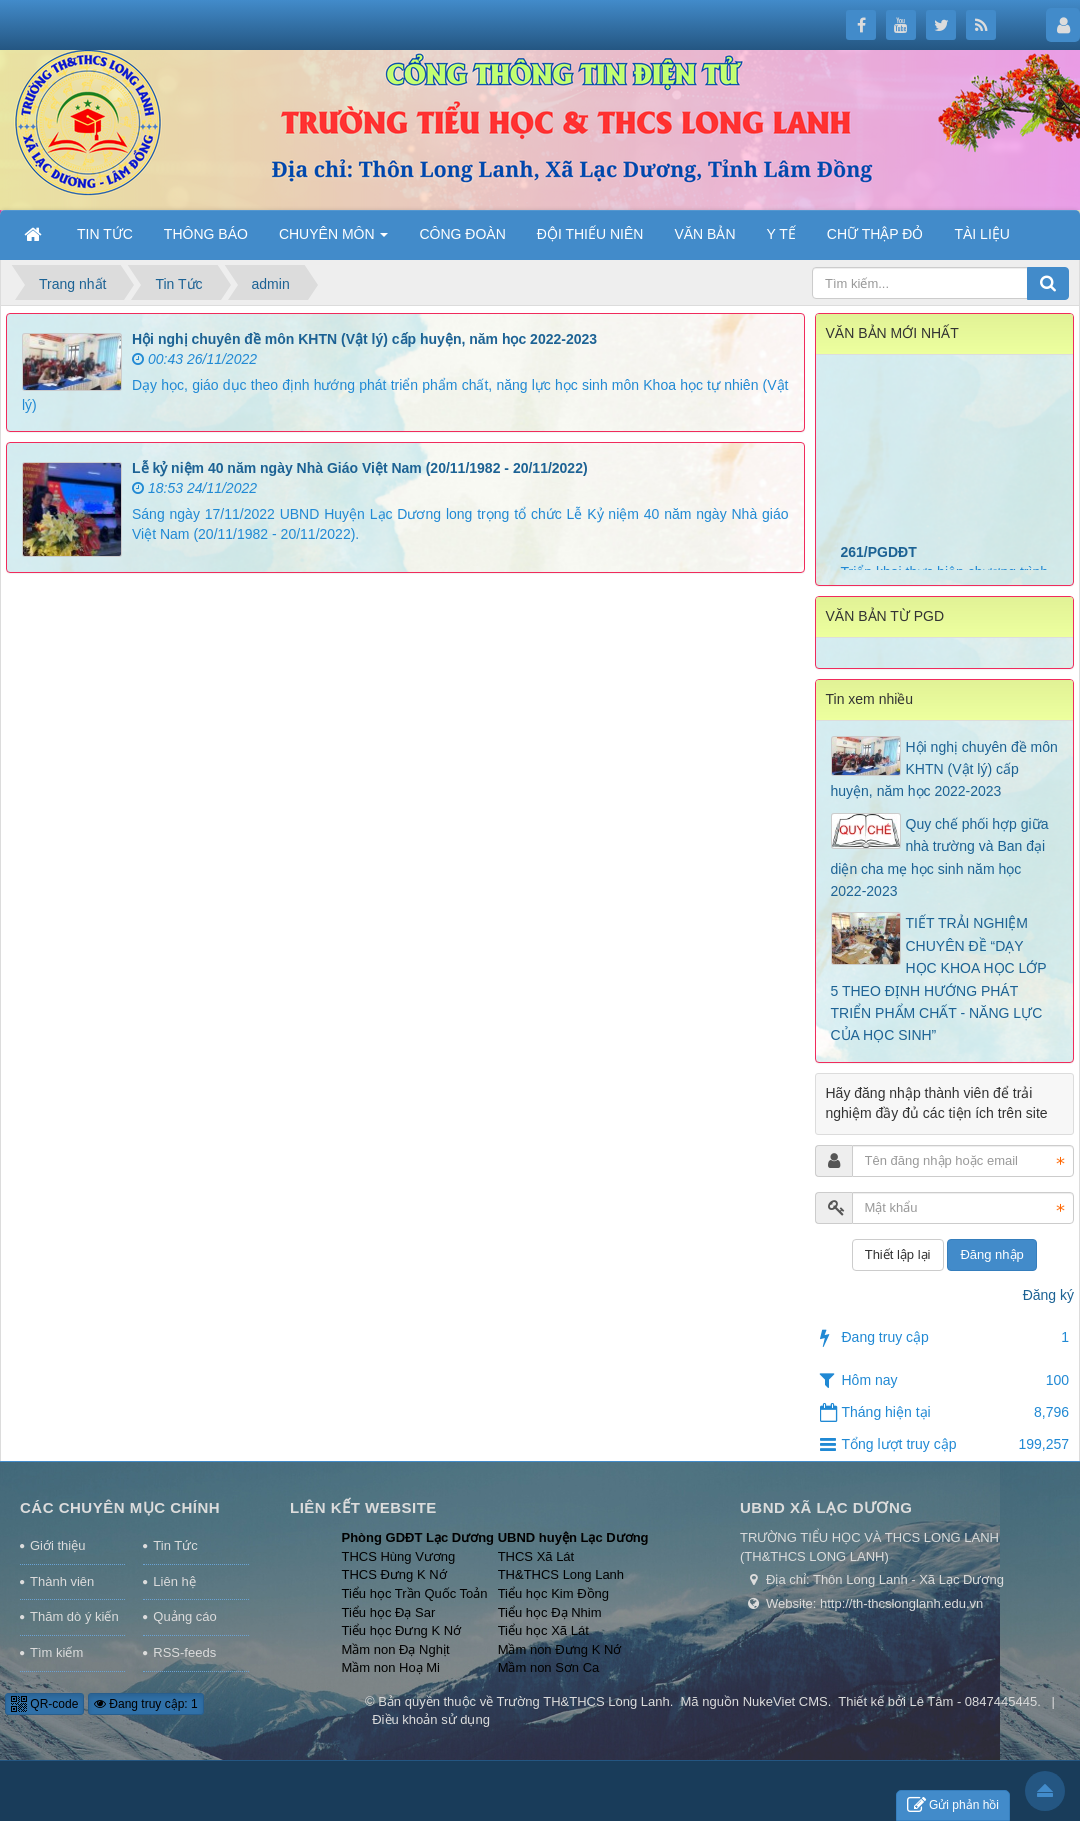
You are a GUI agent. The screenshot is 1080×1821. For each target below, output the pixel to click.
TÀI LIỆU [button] (981, 234)
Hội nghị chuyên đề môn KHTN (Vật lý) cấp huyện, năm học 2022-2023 (364, 339)
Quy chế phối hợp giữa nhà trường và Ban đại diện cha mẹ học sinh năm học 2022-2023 (940, 857)
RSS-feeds (184, 1652)
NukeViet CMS (785, 1701)
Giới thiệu (57, 1545)
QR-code (44, 1704)
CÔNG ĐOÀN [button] (462, 234)
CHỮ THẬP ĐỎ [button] (875, 234)
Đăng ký (1048, 1295)
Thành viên (62, 1581)
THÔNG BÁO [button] (206, 234)
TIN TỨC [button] (105, 234)
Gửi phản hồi (953, 1805)
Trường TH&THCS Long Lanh (583, 1701)
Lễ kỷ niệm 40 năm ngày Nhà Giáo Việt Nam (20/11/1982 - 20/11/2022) (360, 468)
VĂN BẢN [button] (704, 234)
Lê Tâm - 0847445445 (973, 1701)
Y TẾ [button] (781, 234)
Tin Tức (175, 1545)
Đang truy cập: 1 (146, 1704)
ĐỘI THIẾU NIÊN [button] (590, 234)
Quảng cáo (184, 1616)
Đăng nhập (991, 1254)
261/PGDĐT (879, 565)
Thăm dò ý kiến (74, 1616)
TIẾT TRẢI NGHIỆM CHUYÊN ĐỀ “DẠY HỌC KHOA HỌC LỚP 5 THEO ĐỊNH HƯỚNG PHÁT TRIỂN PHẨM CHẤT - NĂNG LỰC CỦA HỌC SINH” (939, 979)
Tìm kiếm (56, 1652)
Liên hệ (174, 1581)
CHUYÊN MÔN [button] (334, 240)
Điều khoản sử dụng (431, 1719)
